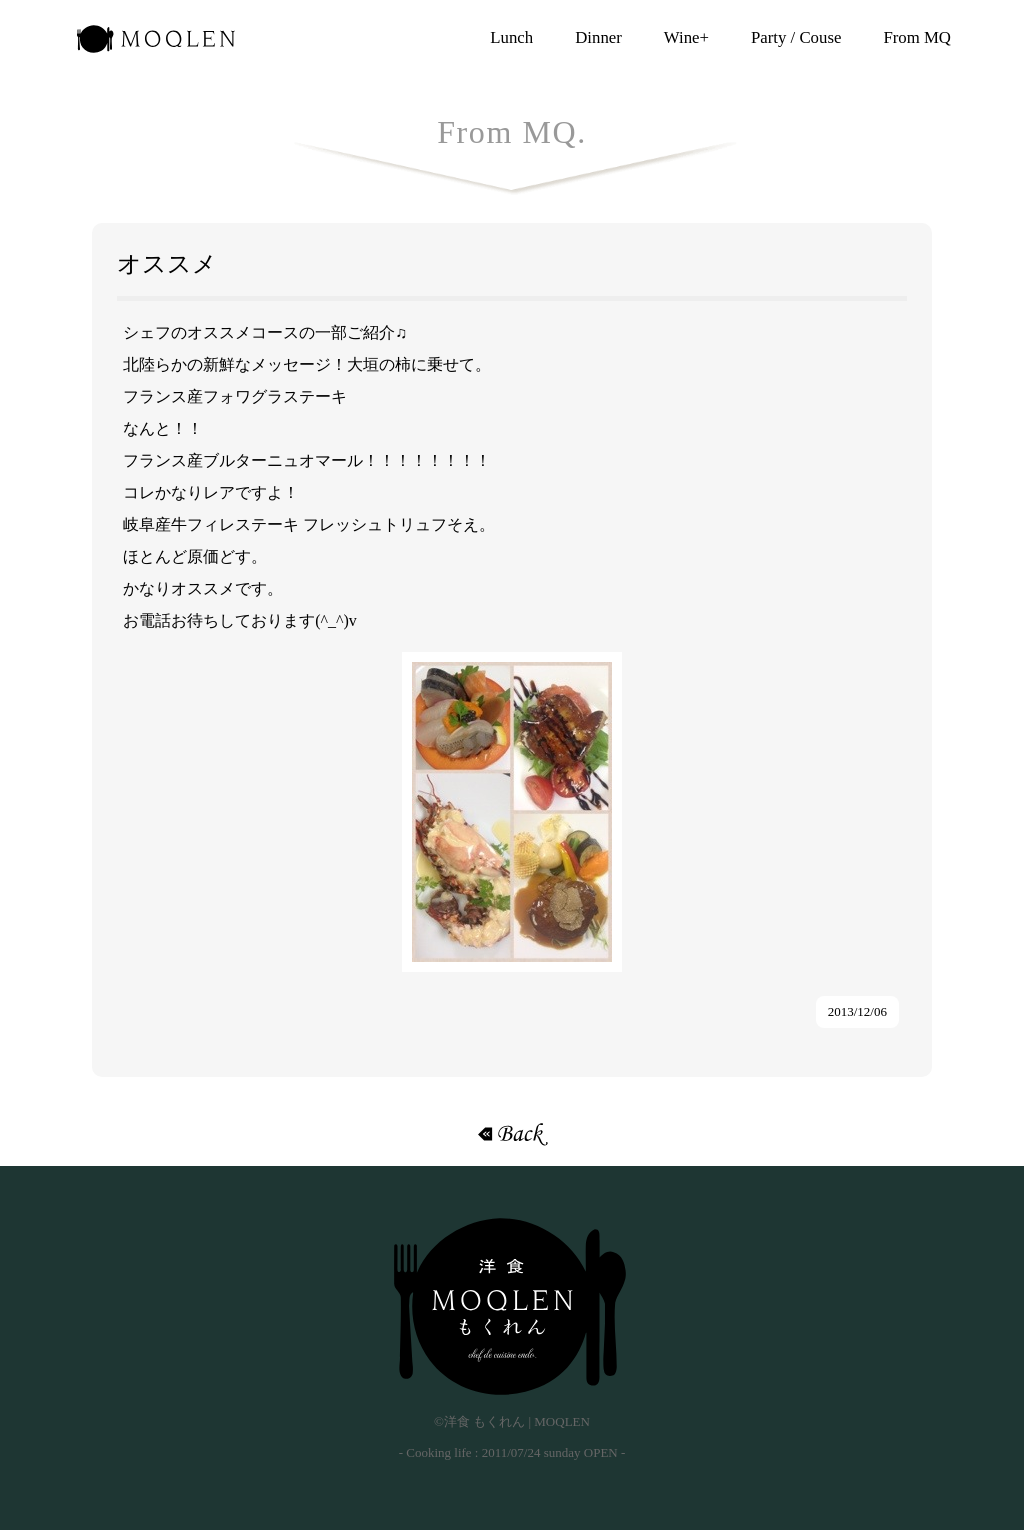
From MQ (917, 37)
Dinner (598, 37)
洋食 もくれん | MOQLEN (156, 45)
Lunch (511, 37)
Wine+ (686, 37)
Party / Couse (796, 37)
